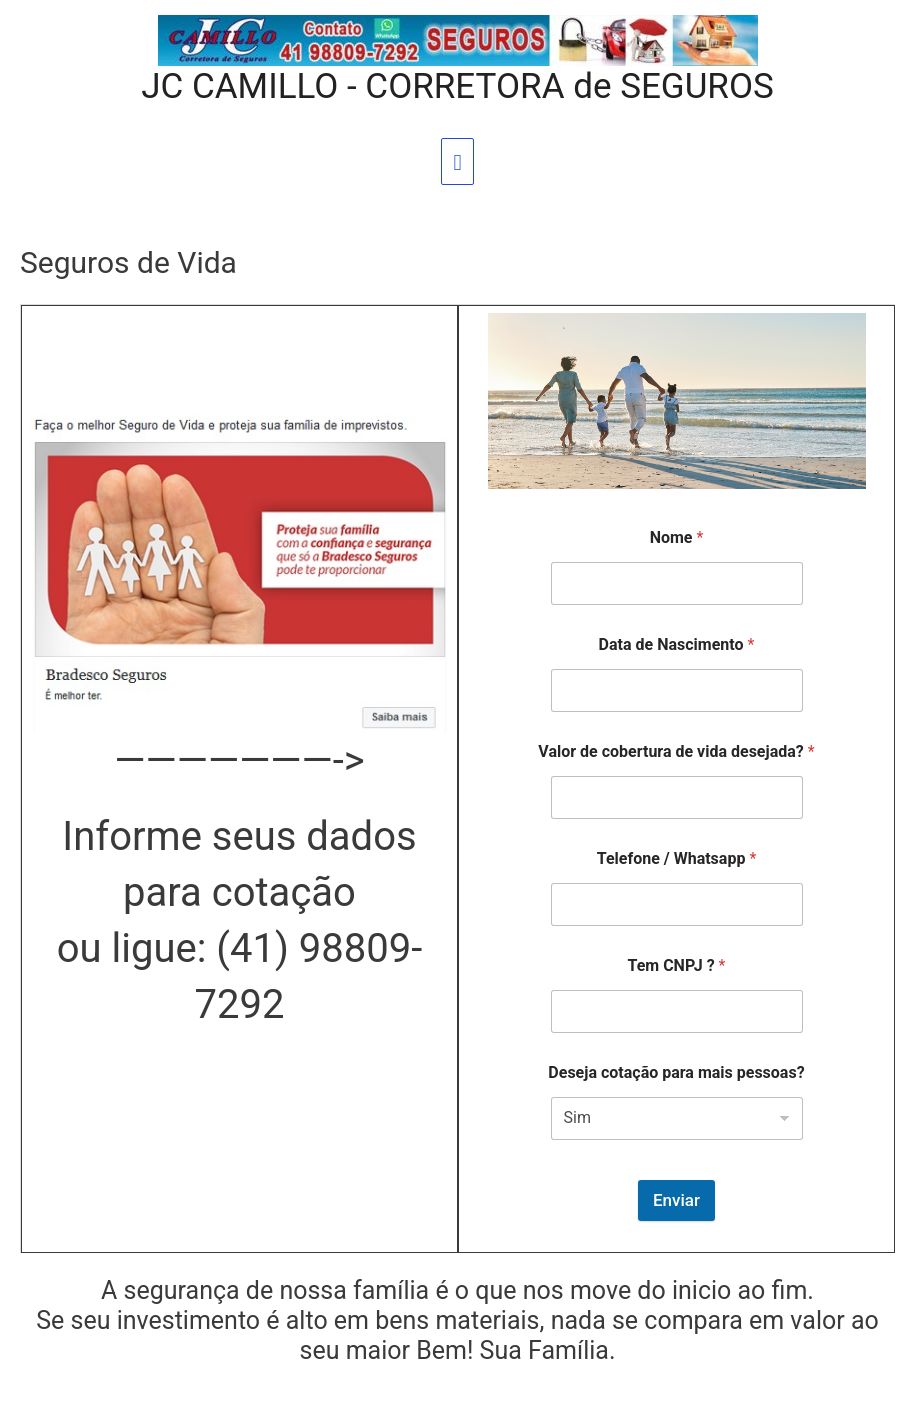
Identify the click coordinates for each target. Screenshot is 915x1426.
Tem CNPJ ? (676, 965)
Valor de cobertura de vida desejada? (676, 751)
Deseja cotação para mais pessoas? (676, 1072)
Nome (677, 537)
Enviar (676, 1200)
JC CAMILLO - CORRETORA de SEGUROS (457, 86)
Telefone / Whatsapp (677, 858)
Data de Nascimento (677, 644)
